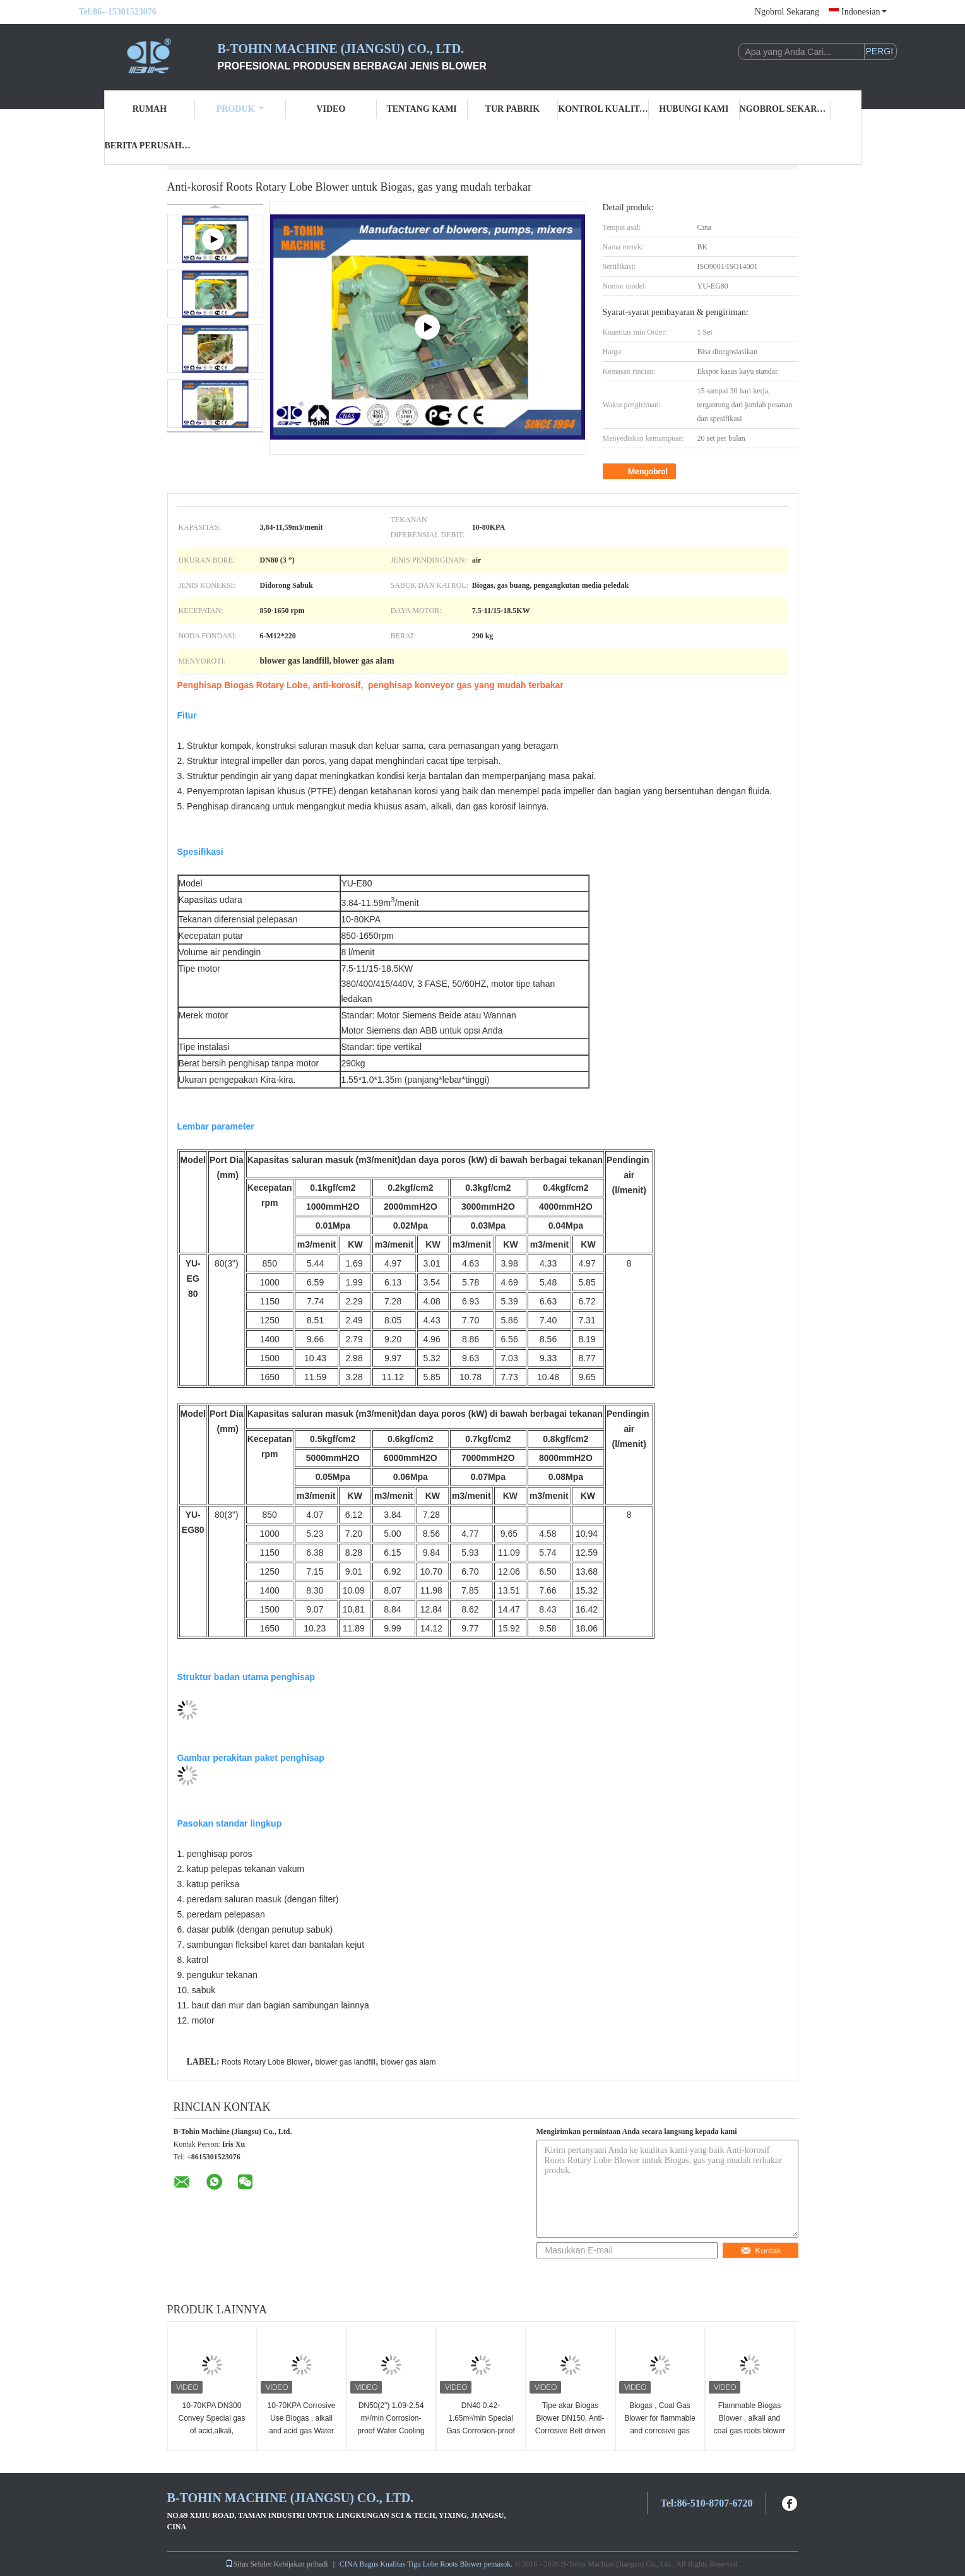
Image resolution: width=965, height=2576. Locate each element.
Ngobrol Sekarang (787, 11)
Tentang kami (421, 109)
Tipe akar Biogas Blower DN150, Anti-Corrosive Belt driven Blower (570, 2424)
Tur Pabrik (512, 109)
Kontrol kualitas (603, 109)
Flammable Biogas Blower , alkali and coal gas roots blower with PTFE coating (749, 2424)
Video (330, 109)
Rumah (150, 109)
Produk (240, 109)
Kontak (760, 2250)
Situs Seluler (248, 2564)
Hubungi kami (693, 109)
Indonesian (863, 11)
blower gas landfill (345, 2062)
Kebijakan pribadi (300, 2564)
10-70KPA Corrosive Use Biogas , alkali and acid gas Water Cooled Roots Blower (301, 2424)
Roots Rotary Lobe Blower (266, 2062)
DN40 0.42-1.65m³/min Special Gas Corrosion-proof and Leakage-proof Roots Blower (480, 2430)
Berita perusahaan (150, 145)
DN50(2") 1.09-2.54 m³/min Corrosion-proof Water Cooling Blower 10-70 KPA (390, 2424)
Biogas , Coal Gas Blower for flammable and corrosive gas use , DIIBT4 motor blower (660, 2430)
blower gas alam (408, 2062)
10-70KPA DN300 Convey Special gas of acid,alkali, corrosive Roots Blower (211, 2430)
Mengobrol (640, 471)
